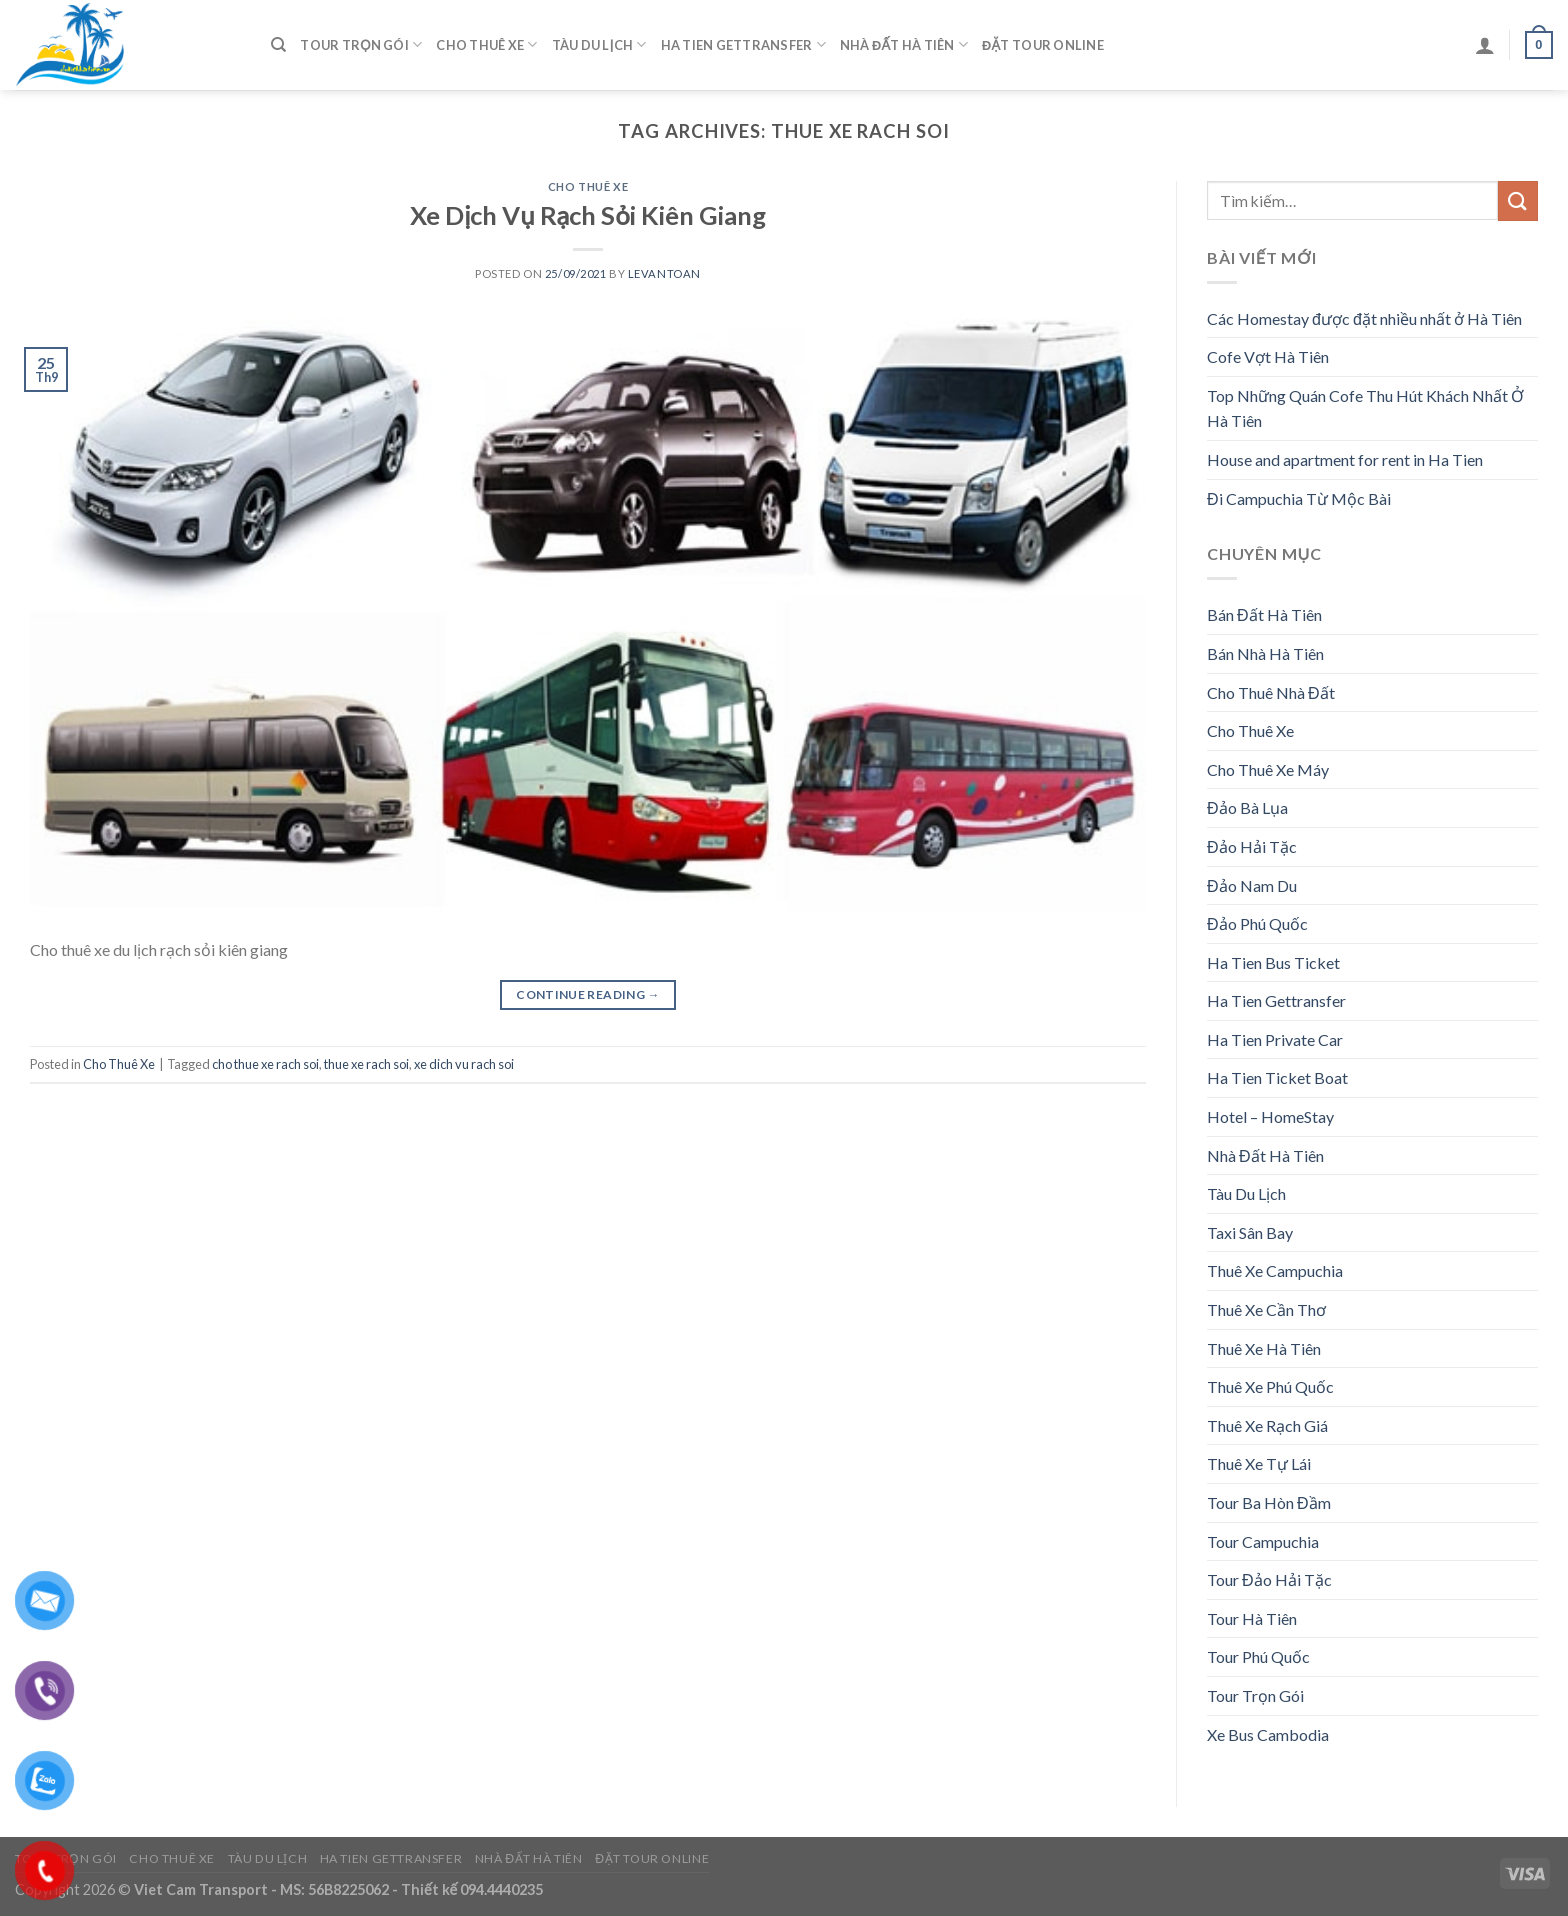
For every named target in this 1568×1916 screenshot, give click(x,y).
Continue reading (588, 994)
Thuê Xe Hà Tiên (1264, 1348)
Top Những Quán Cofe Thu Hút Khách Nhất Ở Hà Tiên (1365, 408)
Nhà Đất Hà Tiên (904, 44)
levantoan (664, 273)
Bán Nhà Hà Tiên (1265, 653)
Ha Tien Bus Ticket (1273, 962)
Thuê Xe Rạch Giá (1267, 1425)
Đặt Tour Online (1043, 45)
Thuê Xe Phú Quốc (1270, 1386)
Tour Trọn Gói (361, 44)
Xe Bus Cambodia (1268, 1734)
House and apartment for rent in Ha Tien (1345, 459)
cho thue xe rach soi (265, 1064)
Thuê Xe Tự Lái (1259, 1463)
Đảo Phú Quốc (1257, 923)
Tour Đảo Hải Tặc (1269, 1579)
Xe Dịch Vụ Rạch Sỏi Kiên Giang (588, 215)
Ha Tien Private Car (1275, 1039)
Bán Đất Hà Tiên (1264, 614)
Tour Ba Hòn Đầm (1269, 1502)
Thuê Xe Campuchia (1275, 1270)
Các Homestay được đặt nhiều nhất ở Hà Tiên (1364, 318)
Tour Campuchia (1263, 1541)
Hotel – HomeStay (1270, 1116)
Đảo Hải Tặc (1252, 846)
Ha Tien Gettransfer (743, 44)
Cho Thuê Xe (486, 44)
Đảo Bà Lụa (1247, 807)
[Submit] (1518, 200)
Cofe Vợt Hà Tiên (1268, 356)
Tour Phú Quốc (1258, 1656)
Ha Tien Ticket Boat (1277, 1077)
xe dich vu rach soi (464, 1064)
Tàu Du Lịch (599, 44)
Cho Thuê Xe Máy (1268, 769)
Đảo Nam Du (1252, 885)
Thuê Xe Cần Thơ (1266, 1309)
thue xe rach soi (366, 1064)
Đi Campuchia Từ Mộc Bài (1299, 498)
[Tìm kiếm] (278, 45)
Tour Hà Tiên (1252, 1618)
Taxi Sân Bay (1250, 1232)
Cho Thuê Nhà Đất (1271, 692)
